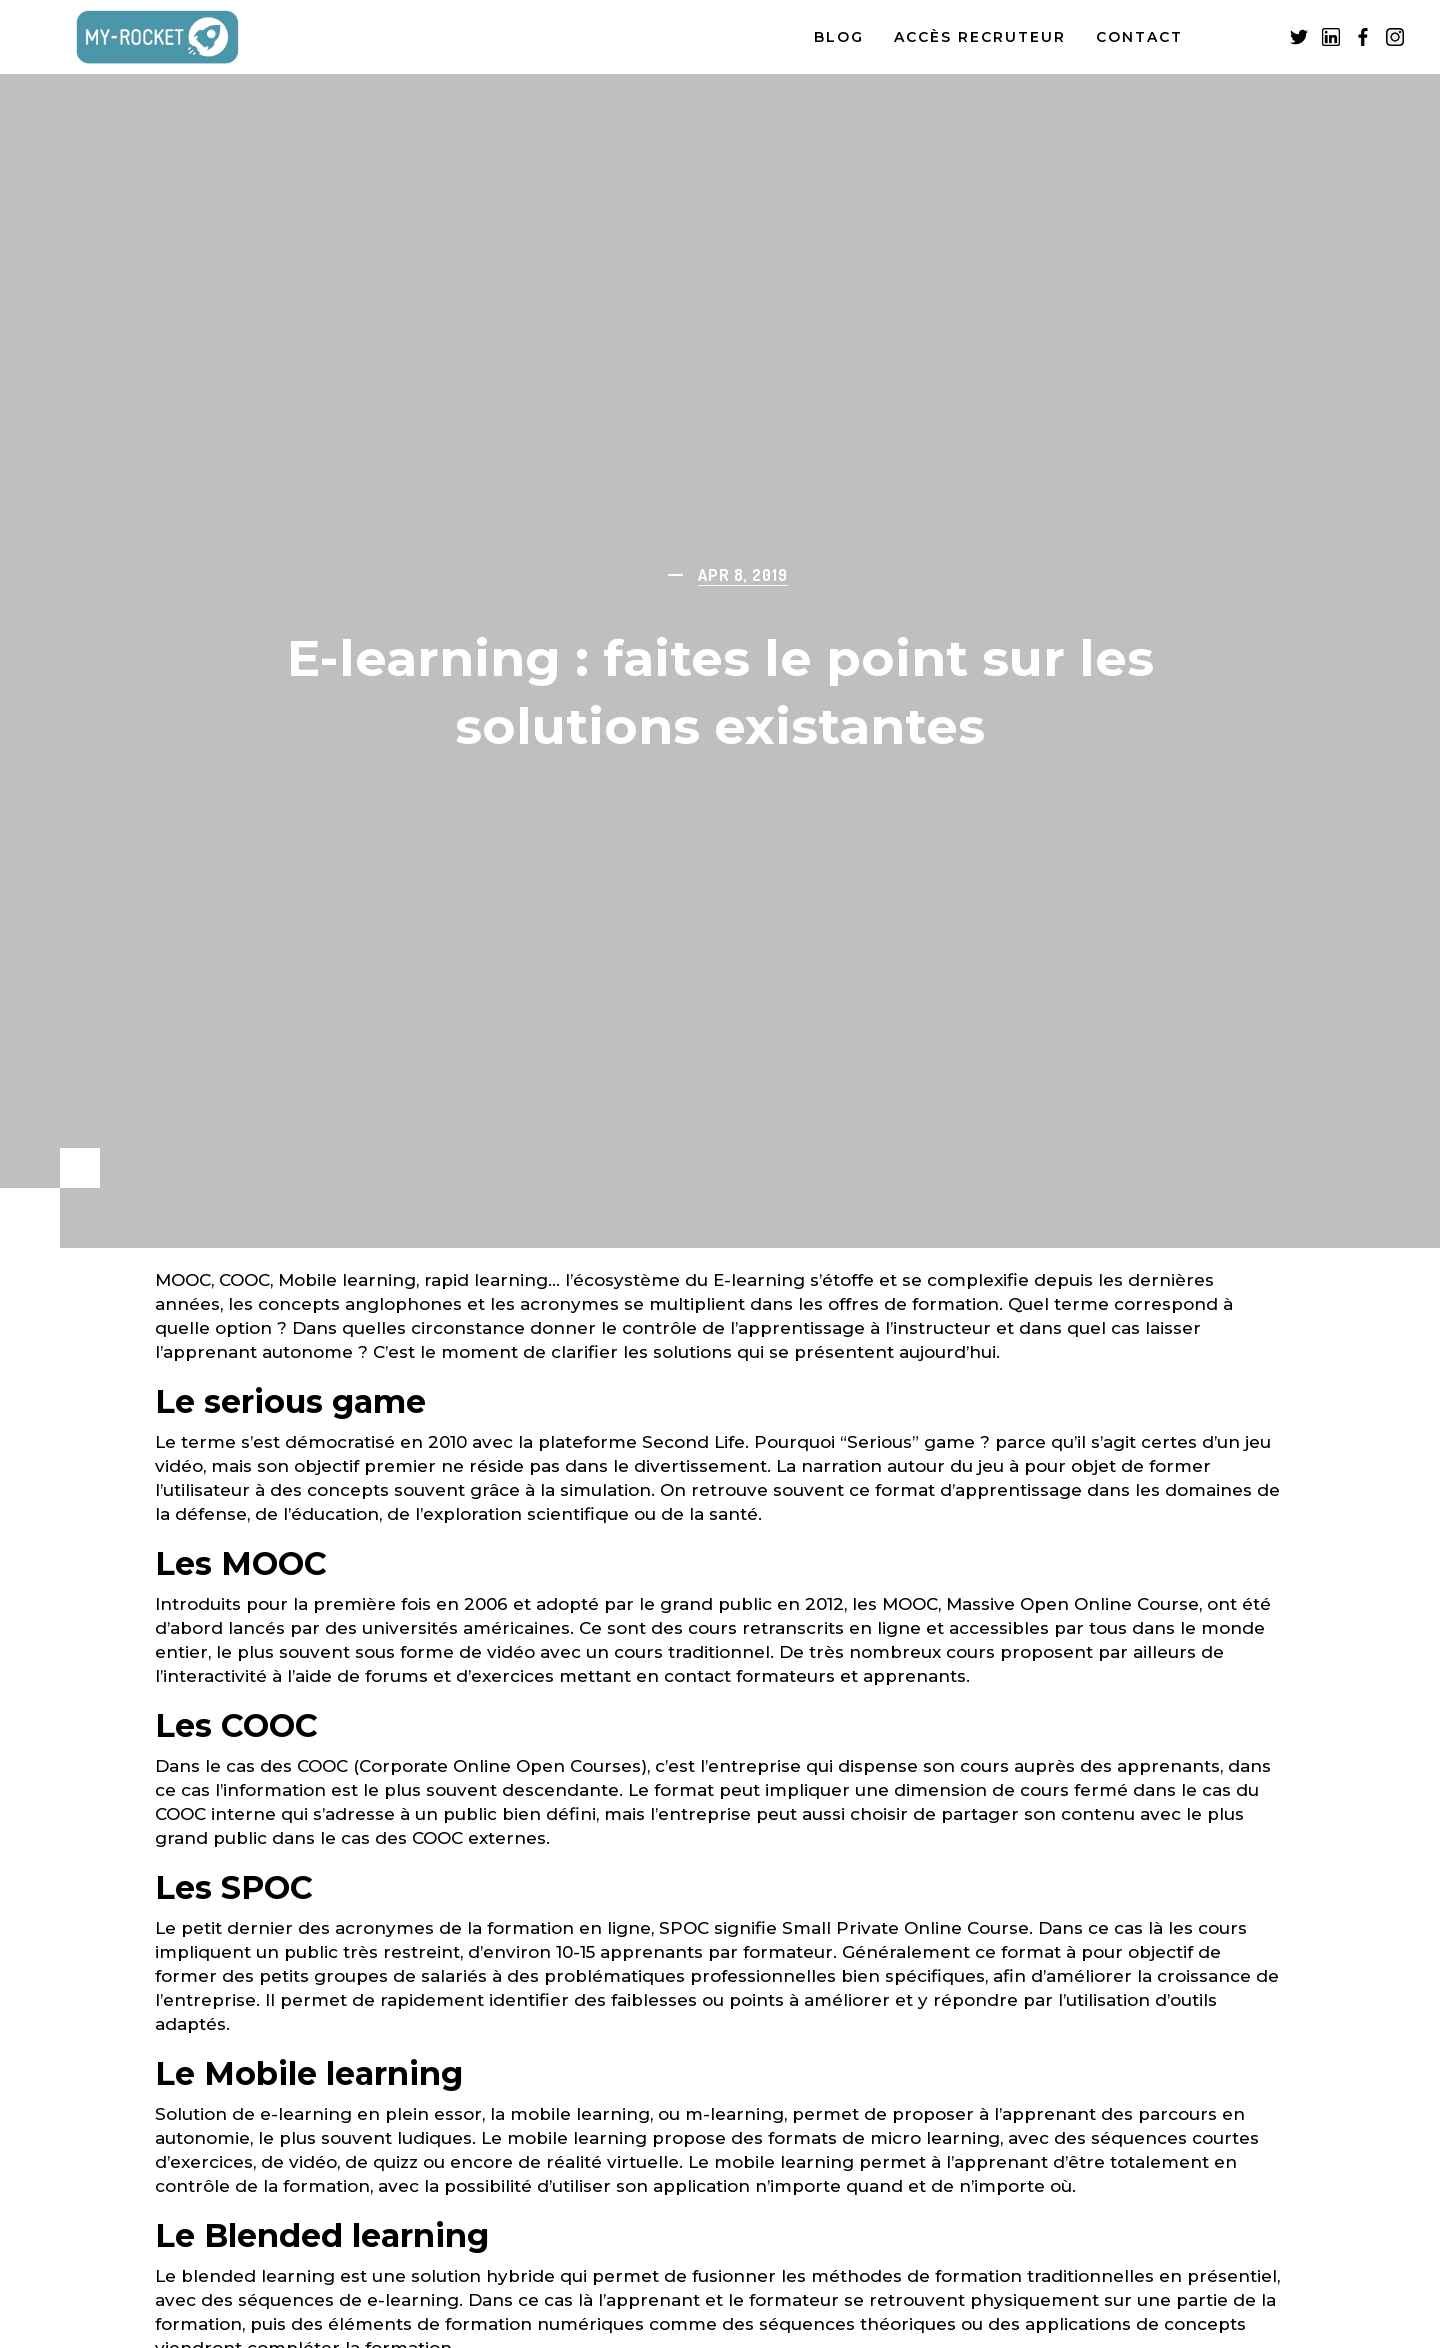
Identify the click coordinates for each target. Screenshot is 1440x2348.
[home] (179, 37)
